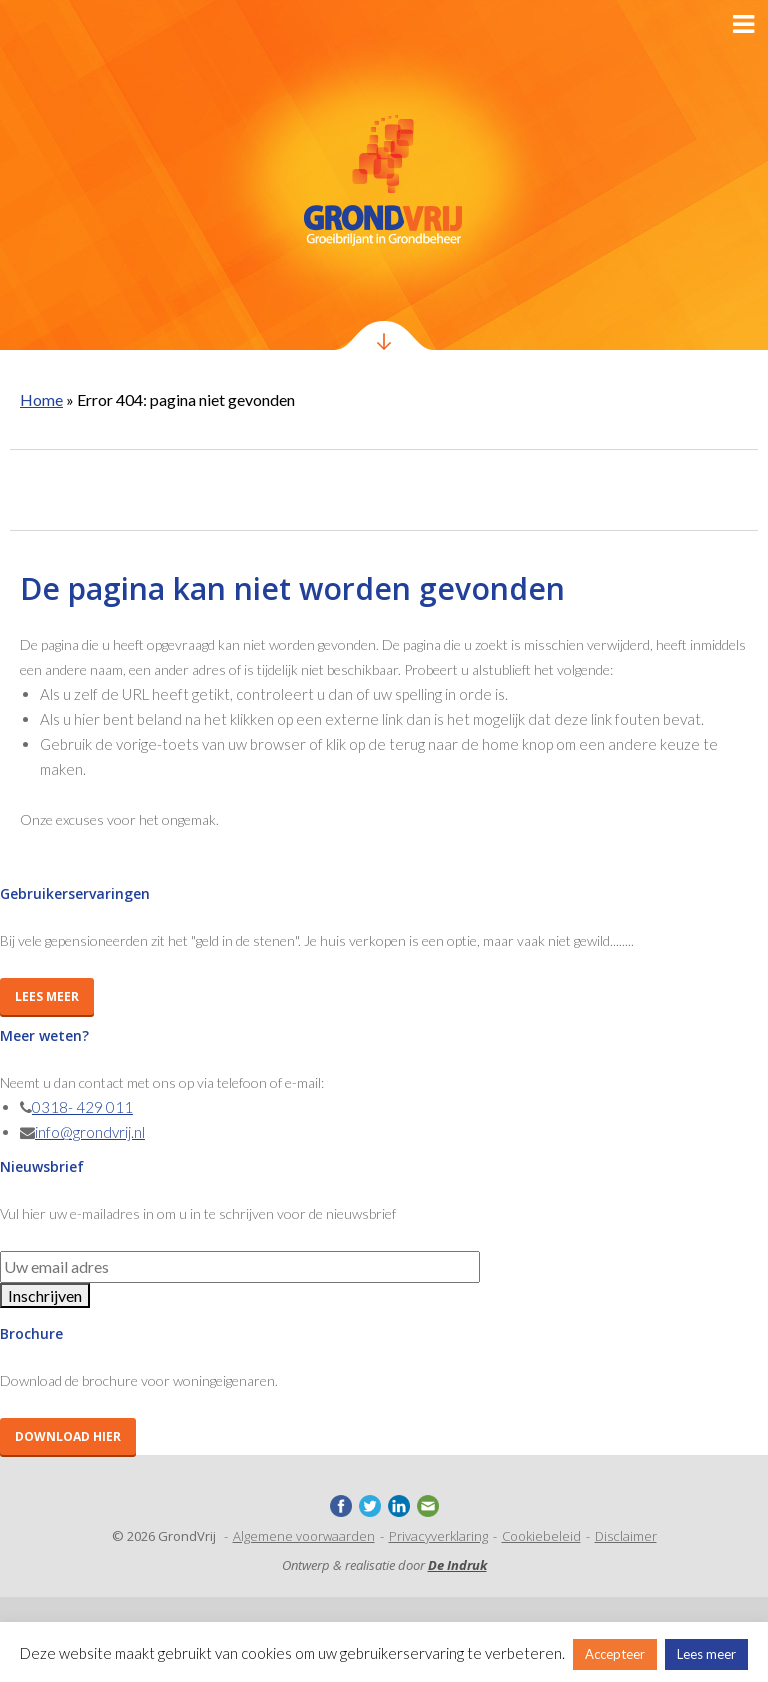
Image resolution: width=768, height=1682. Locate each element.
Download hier (68, 1436)
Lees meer (47, 996)
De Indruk (457, 1565)
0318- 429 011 (82, 1107)
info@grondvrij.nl (90, 1132)
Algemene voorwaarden (304, 1536)
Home (41, 399)
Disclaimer (626, 1536)
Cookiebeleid (541, 1536)
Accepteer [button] (615, 1654)
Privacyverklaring (438, 1536)
